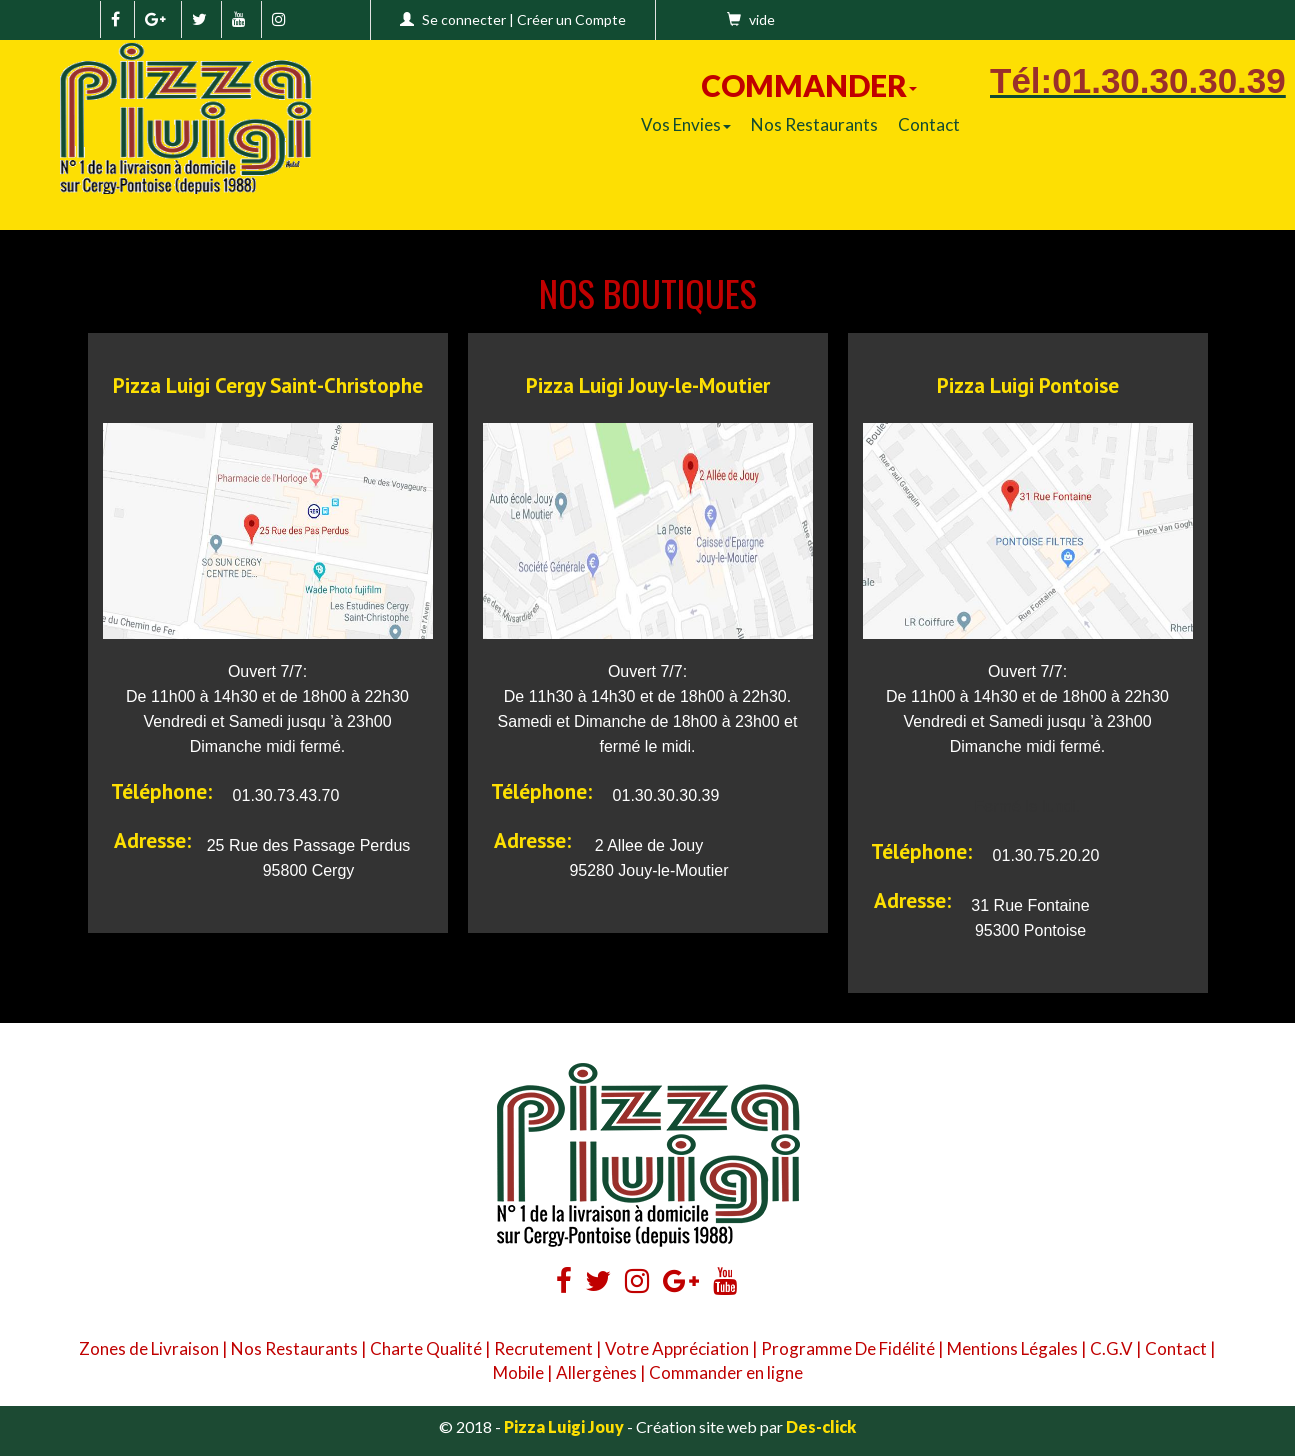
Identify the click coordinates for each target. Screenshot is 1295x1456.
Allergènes (596, 1372)
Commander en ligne (726, 1372)
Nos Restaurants (814, 124)
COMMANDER (809, 85)
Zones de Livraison (149, 1348)
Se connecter (464, 19)
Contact (929, 124)
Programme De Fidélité (848, 1348)
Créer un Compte (571, 19)
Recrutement (543, 1348)
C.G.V (1111, 1348)
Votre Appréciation (677, 1348)
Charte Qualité (426, 1348)
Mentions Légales (1012, 1348)
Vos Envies (686, 124)
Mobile (518, 1372)
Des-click (821, 1426)
